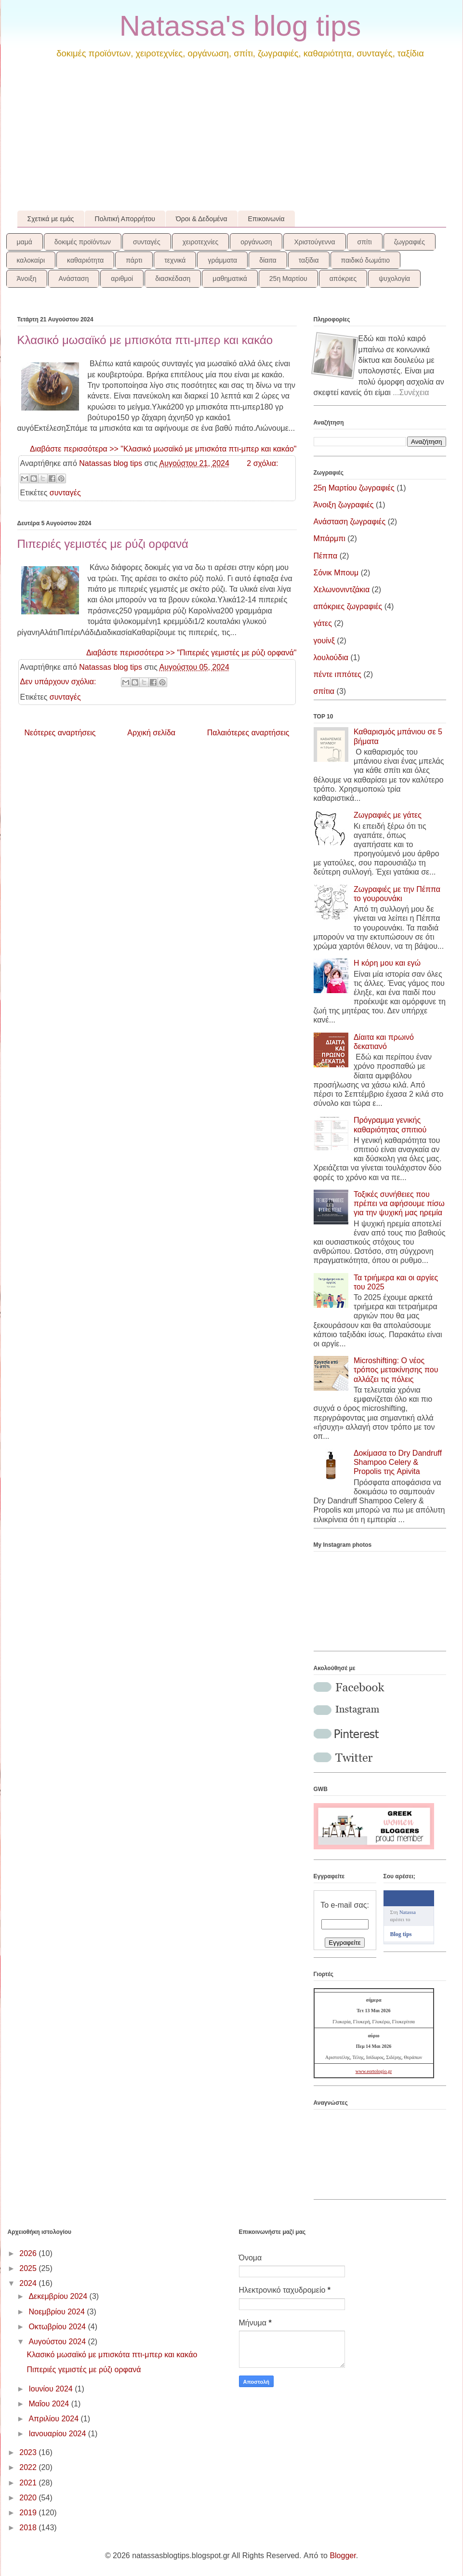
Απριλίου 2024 (54, 2419)
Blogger (343, 2555)
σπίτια (324, 691)
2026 (29, 2253)
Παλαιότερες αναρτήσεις (248, 733)
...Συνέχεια (411, 392)
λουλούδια (331, 657)
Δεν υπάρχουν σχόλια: (59, 681)
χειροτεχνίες (200, 242)
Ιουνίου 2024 (51, 2389)
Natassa (407, 1912)
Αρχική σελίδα (151, 733)
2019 (29, 2513)
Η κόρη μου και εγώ (387, 963)
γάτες (323, 623)
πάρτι (134, 260)
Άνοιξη (27, 278)
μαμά (24, 242)
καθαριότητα (85, 260)
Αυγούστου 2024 (58, 2341)
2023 (29, 2452)
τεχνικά (174, 260)
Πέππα (326, 556)
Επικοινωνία (266, 219)
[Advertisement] (231, 138)
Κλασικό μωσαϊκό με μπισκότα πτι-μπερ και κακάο (145, 339)
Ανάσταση (74, 278)
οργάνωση (256, 242)
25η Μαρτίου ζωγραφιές (354, 488)
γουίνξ (324, 641)
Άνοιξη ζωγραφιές (344, 505)
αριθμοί (122, 278)
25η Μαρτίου (288, 278)
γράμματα (222, 260)
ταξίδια (309, 260)
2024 (29, 2283)
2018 (29, 2527)
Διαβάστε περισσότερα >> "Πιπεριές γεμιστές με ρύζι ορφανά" (191, 653)
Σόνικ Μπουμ (336, 573)
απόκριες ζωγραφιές (348, 606)
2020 (29, 2498)
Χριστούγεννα (314, 242)
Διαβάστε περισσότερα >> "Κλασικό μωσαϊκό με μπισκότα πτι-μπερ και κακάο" (163, 449)
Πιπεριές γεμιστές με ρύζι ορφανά (102, 543)
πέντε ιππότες (338, 674)
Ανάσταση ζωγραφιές (350, 522)
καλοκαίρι (31, 260)
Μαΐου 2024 (49, 2404)
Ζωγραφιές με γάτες (388, 815)
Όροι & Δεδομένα (201, 219)
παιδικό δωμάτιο (365, 260)
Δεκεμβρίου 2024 (58, 2296)
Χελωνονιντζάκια (342, 589)
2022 (29, 2467)
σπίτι (364, 242)
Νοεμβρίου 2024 (57, 2312)
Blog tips (401, 1934)
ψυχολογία (394, 278)
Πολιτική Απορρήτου (125, 219)
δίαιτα (268, 260)
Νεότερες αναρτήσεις (60, 733)
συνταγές (146, 242)
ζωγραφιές (409, 242)
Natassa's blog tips (240, 26)
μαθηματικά (229, 278)
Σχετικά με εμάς (50, 219)
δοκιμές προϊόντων (82, 242)
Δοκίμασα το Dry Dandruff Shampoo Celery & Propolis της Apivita (398, 1462)
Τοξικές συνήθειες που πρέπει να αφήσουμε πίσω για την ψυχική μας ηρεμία (399, 1203)
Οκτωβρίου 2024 (58, 2327)
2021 (29, 2483)
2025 (29, 2268)
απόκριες (343, 278)
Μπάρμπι (329, 538)
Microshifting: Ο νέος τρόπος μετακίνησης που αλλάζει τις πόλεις (396, 1369)
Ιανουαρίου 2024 (58, 2434)
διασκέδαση (172, 278)
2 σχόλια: (262, 463)
